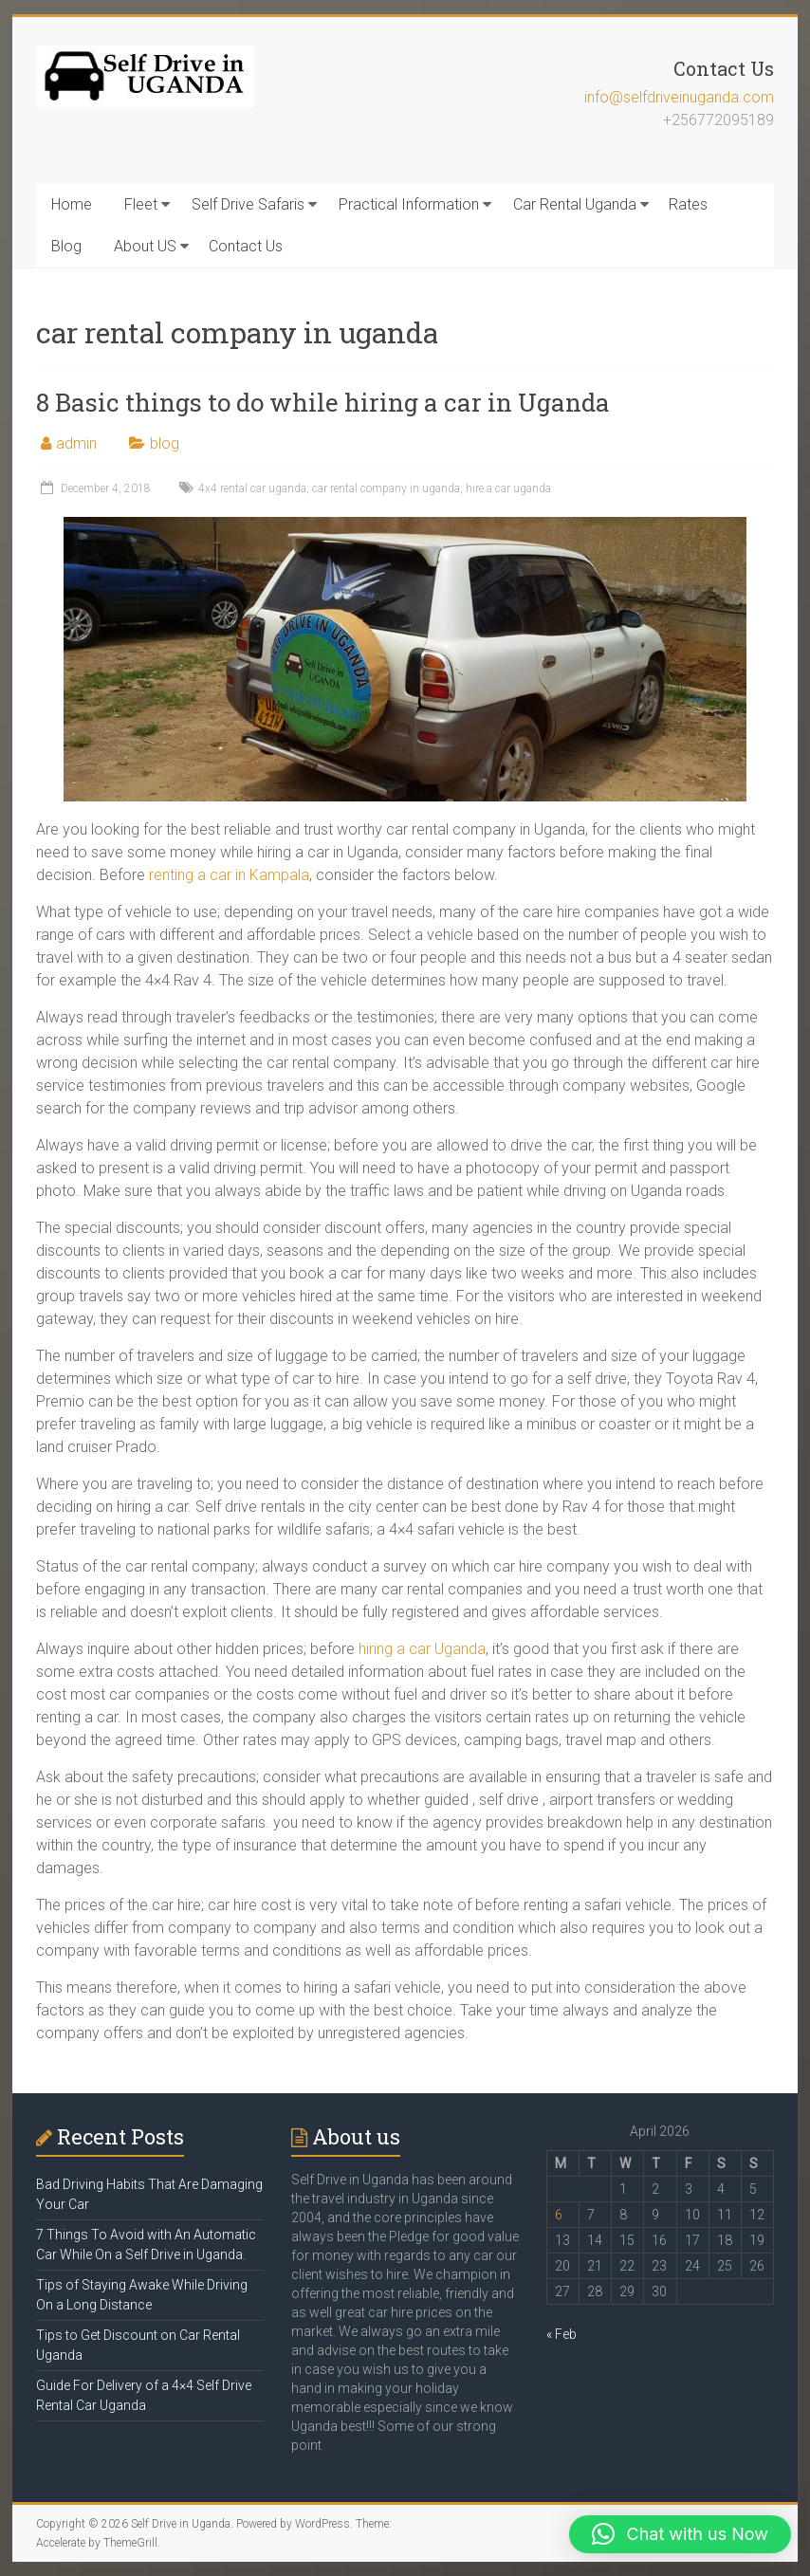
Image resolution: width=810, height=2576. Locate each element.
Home (71, 204)
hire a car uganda (508, 488)
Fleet (140, 204)
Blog (66, 246)
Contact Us (246, 246)
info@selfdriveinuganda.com (679, 97)
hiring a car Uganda (422, 1649)
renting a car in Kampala (229, 875)
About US (145, 246)
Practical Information (409, 204)
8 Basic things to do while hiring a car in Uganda (323, 402)
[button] (680, 2534)
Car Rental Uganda (574, 204)
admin (76, 443)
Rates (688, 204)
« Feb (561, 2334)
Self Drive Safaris (248, 204)
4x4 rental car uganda (252, 488)
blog (164, 443)
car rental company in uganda (386, 488)
